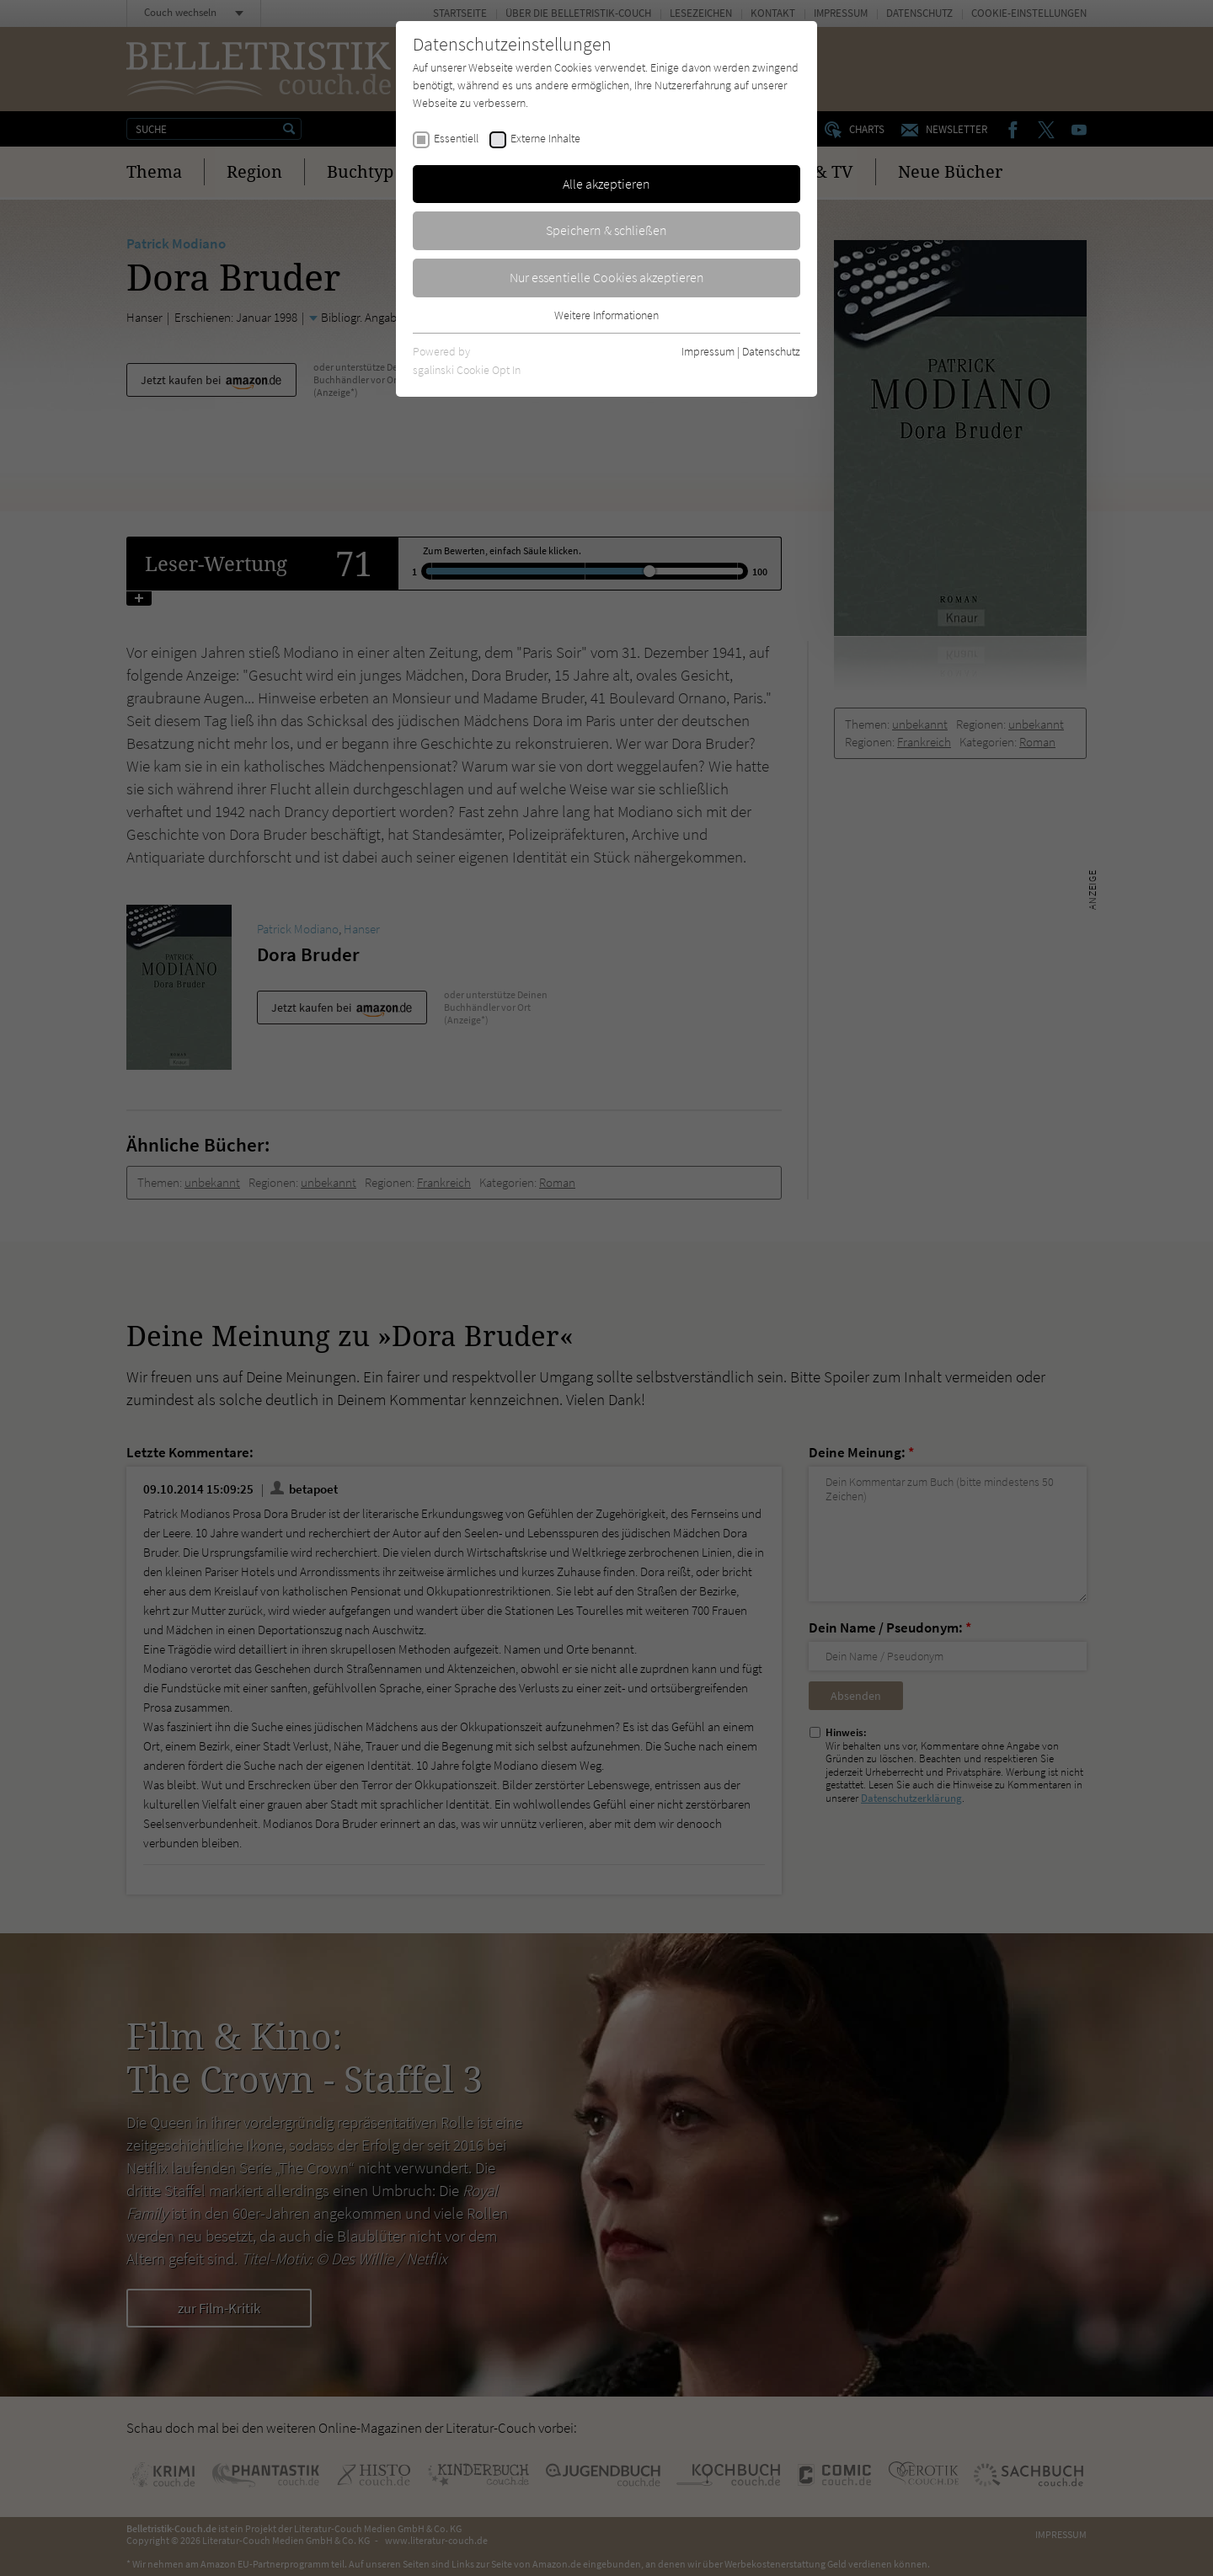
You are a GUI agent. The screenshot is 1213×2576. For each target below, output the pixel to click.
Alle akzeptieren (606, 183)
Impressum (708, 351)
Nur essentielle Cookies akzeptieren (607, 277)
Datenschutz (771, 351)
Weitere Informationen (606, 315)
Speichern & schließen (606, 230)
